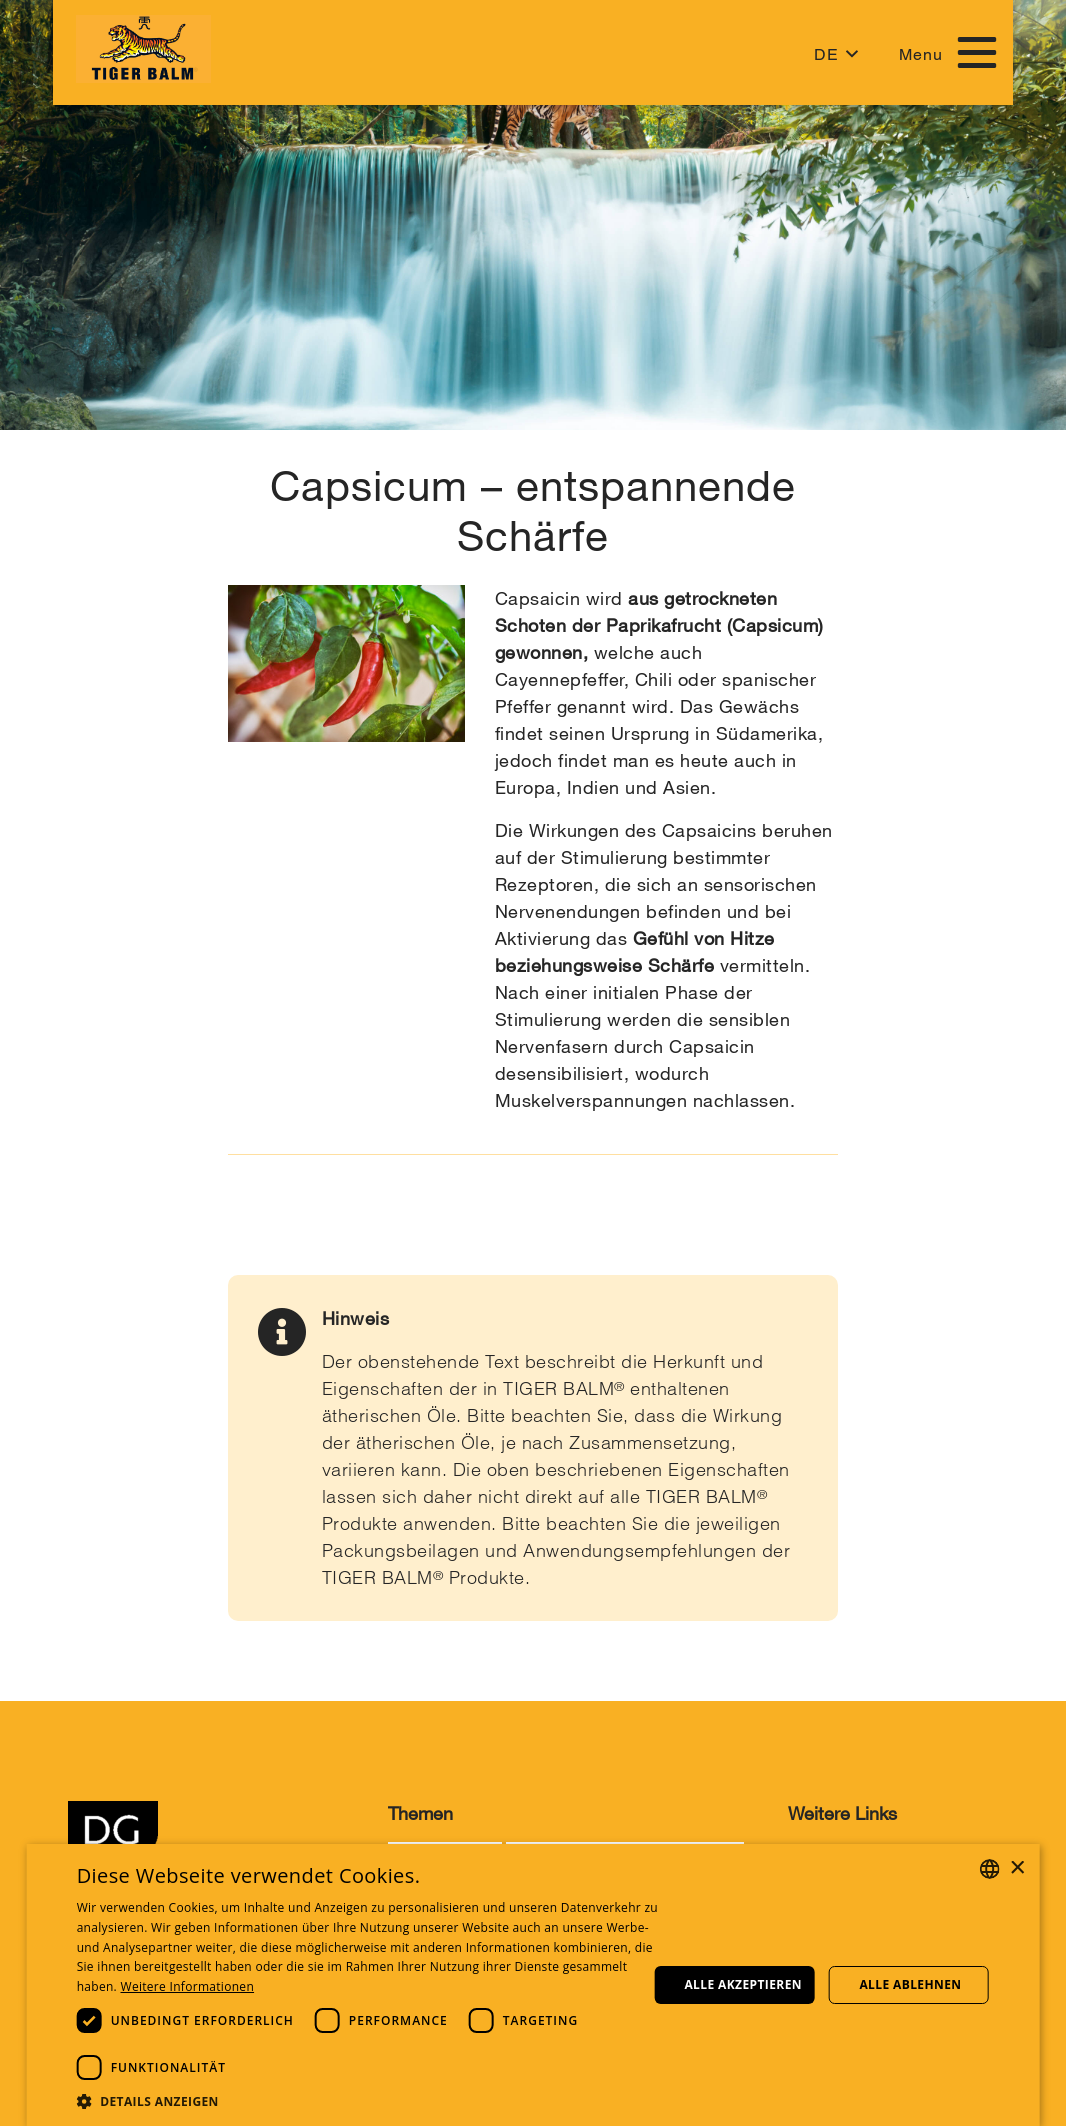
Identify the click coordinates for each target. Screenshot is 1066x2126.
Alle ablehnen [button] (910, 1984)
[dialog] (533, 1985)
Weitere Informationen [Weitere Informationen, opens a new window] (188, 1986)
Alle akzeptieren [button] (743, 1984)
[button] (370, 2101)
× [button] (1016, 1868)
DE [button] (826, 54)
